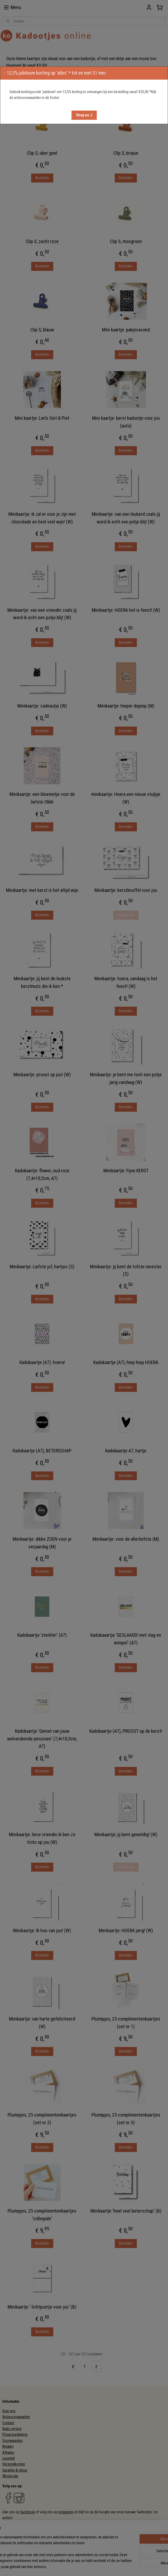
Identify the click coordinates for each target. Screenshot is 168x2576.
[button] (84, 115)
